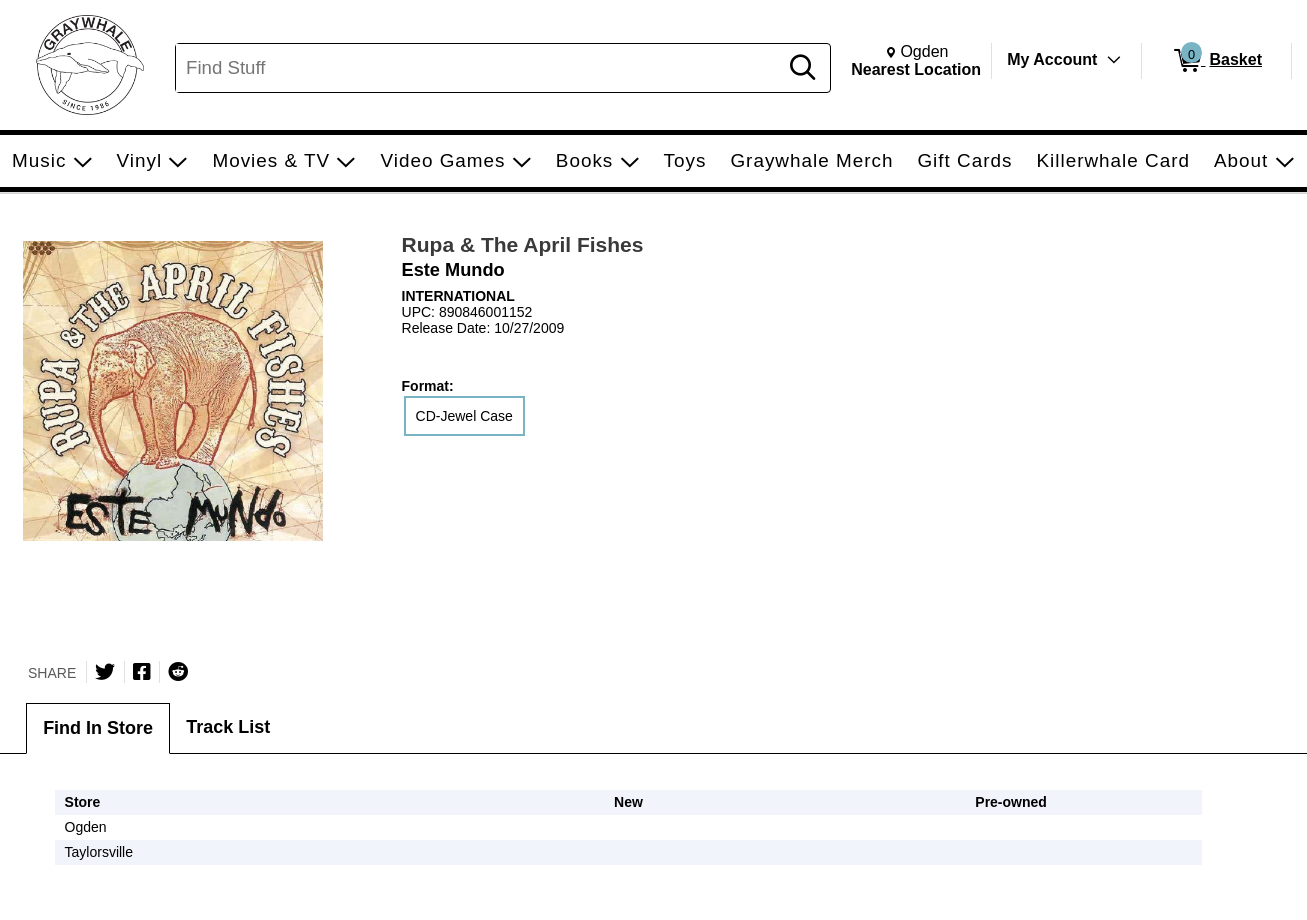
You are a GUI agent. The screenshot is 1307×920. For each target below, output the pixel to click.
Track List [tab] (228, 727)
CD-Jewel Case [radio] (464, 416)
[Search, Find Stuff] (479, 68)
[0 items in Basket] (1216, 61)
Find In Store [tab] (98, 728)
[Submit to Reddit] (178, 672)
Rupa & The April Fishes (523, 244)
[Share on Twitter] (105, 672)
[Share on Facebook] (142, 672)
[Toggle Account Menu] (1114, 60)
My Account (1052, 59)
